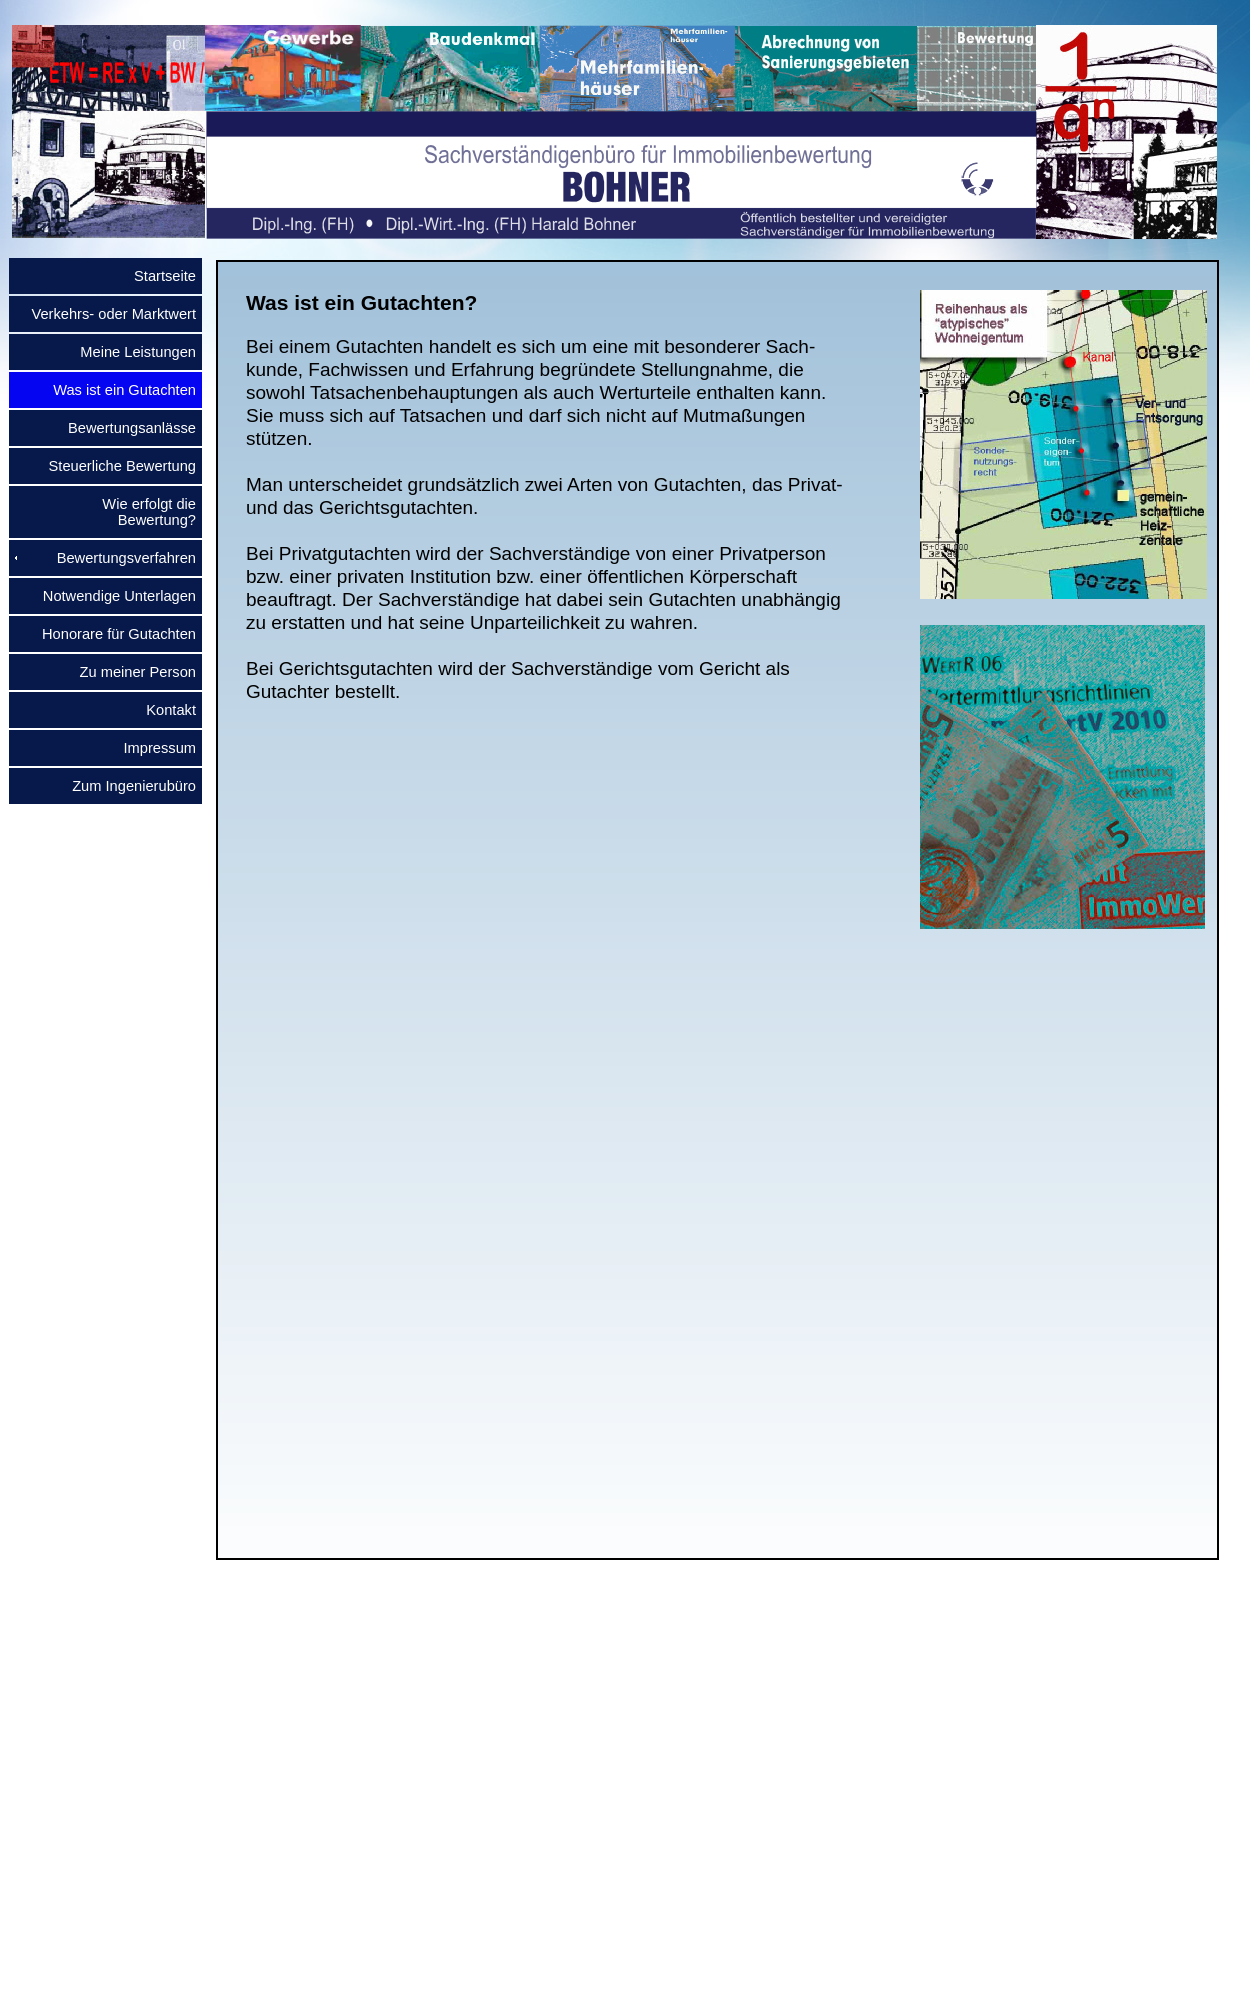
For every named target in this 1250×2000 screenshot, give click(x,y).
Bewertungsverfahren (118, 558)
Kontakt (163, 710)
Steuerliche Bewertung (114, 466)
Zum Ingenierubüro (126, 786)
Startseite (157, 276)
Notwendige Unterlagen (111, 596)
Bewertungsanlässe (124, 428)
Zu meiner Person (130, 672)
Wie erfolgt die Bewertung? (141, 512)
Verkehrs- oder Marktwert (105, 314)
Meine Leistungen (130, 352)
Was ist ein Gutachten (116, 390)
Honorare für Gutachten (111, 634)
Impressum (152, 748)
